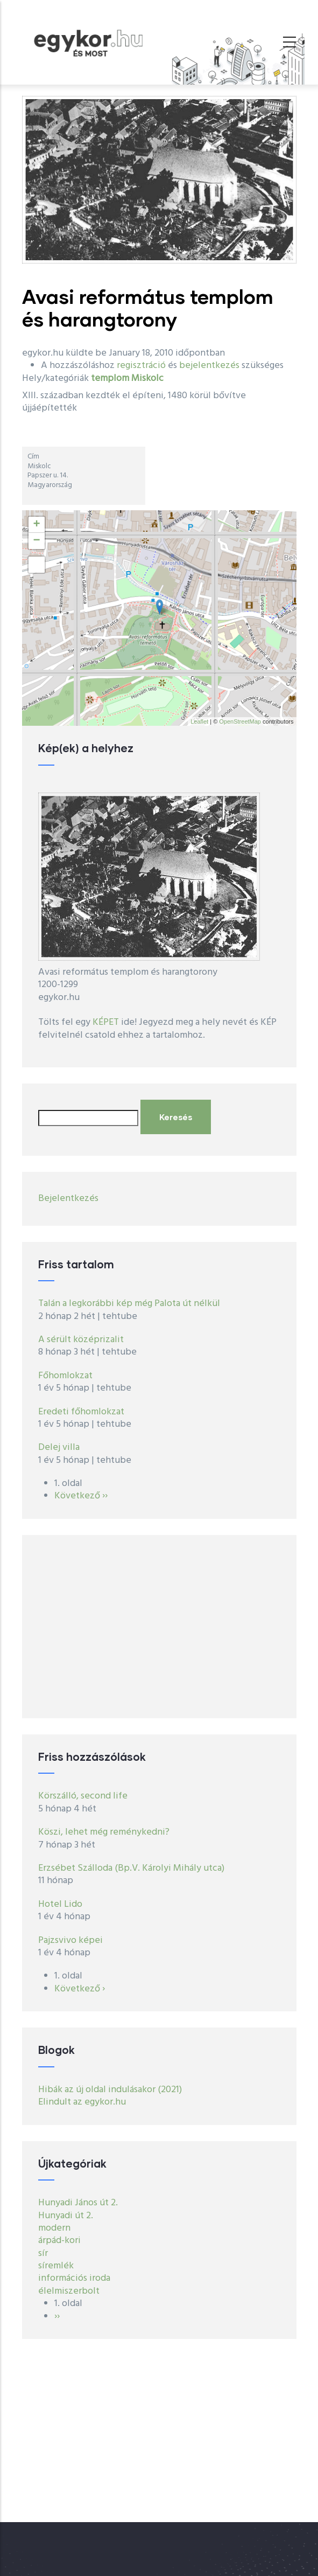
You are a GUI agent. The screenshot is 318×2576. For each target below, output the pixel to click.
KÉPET (106, 1022)
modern (54, 2228)
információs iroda (74, 2278)
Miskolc (147, 378)
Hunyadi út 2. (65, 2216)
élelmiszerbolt (69, 2291)
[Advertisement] (159, 1626)
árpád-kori (59, 2240)
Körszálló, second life (83, 1796)
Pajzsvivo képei (70, 1940)
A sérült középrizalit (81, 1340)
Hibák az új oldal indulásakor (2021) (110, 2090)
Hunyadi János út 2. (78, 2203)
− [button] (36, 541)
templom (110, 378)
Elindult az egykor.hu (82, 2102)
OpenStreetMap (240, 721)
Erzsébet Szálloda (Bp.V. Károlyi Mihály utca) (131, 1868)
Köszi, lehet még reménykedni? (103, 1832)
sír (43, 2253)
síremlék (56, 2266)
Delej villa (59, 1447)
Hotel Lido (60, 1904)
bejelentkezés (209, 365)
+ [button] (36, 525)
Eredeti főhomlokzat (81, 1412)
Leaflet (199, 721)
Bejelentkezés (68, 1198)
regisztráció (141, 365)
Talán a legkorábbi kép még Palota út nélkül (129, 1303)
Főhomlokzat (65, 1376)
